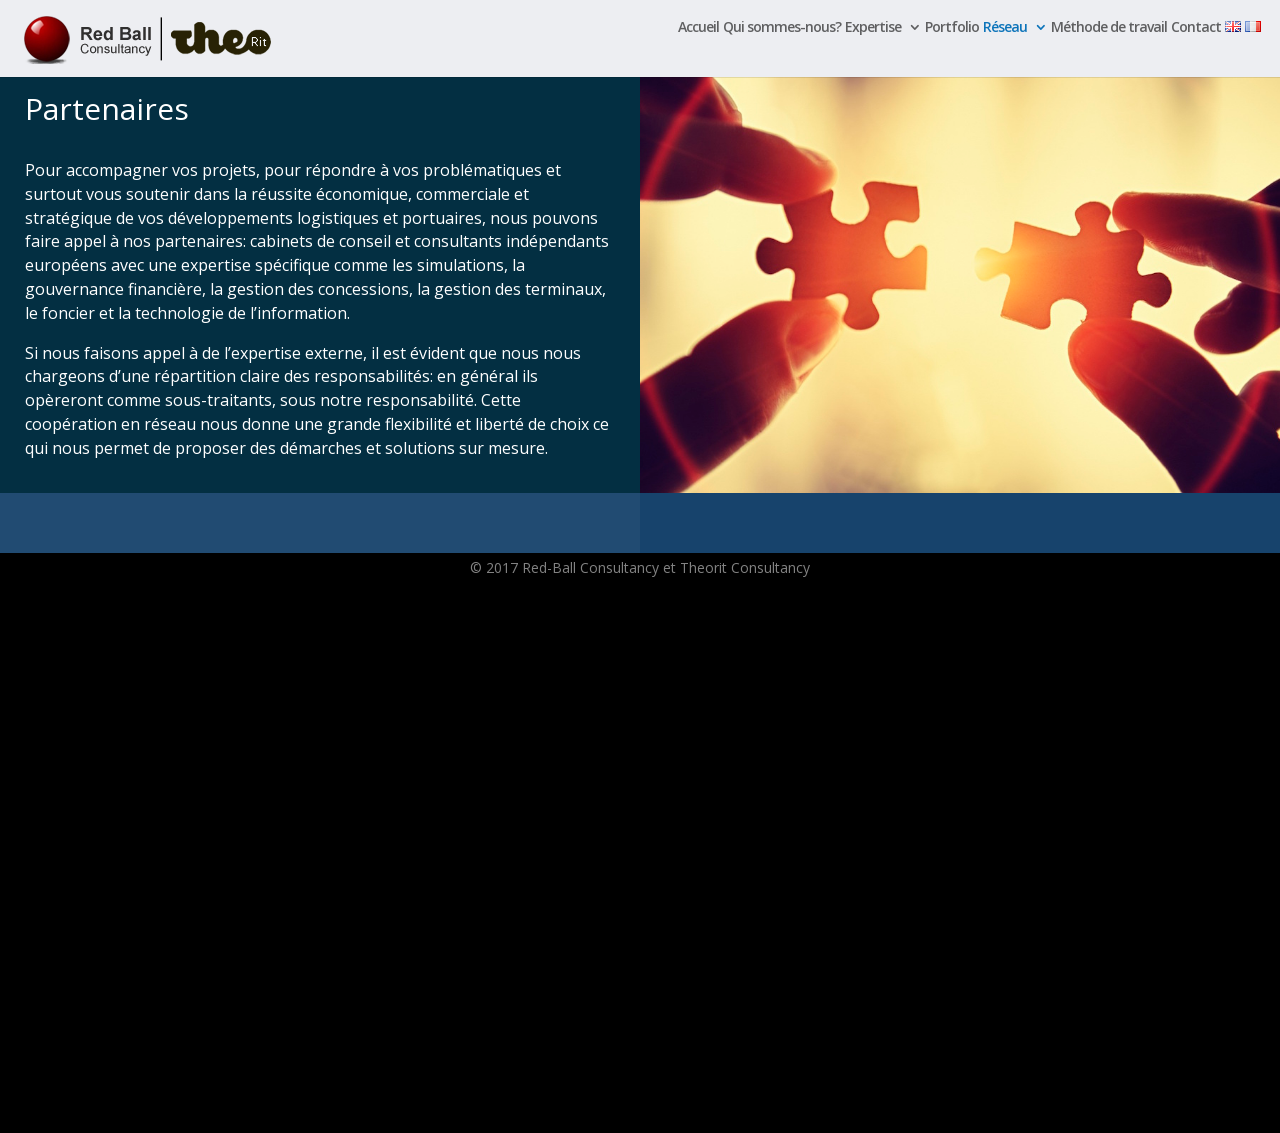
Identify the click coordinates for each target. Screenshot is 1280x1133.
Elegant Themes (221, 1106)
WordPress (368, 1106)
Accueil (698, 28)
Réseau (1005, 28)
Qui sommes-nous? (782, 28)
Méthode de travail (1109, 28)
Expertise (873, 28)
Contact (1196, 28)
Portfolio (952, 28)
